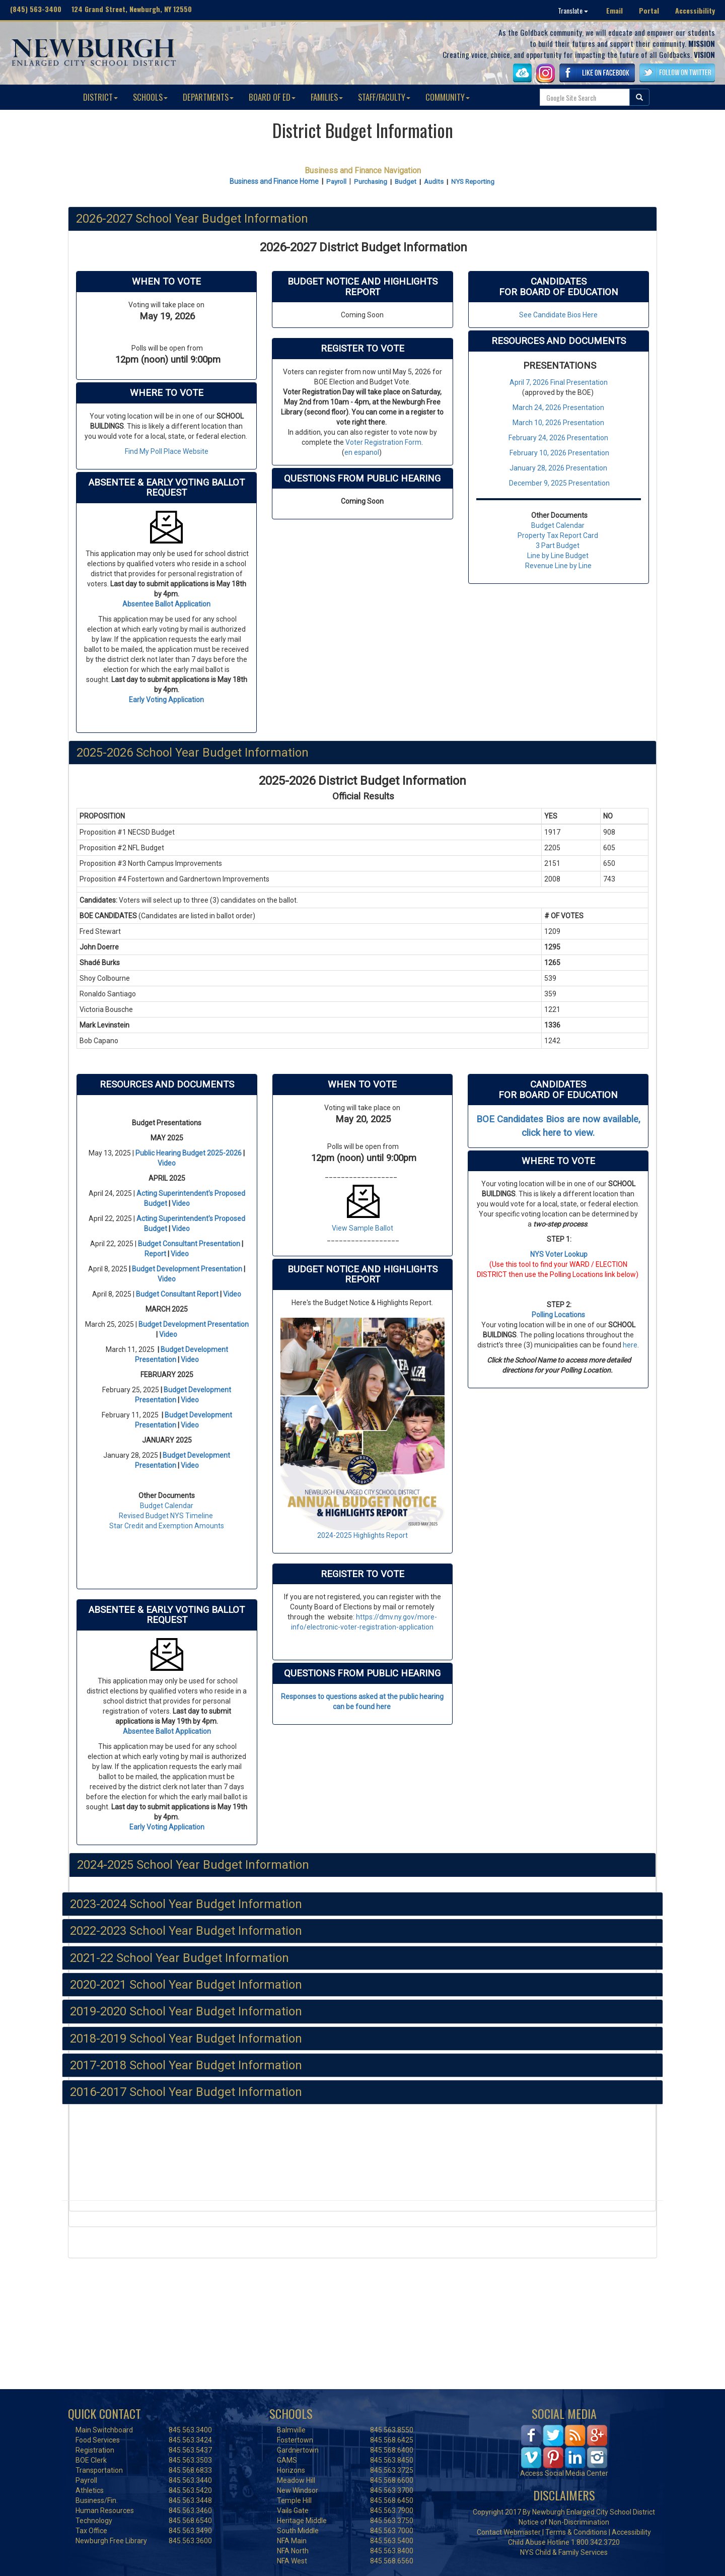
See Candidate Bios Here (558, 315)
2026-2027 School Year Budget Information (192, 219)
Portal (649, 10)
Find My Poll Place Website (166, 451)
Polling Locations (558, 1315)
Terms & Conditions (576, 2532)
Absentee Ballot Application (166, 604)
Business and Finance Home (274, 181)
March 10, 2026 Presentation (558, 423)
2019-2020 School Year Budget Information (186, 2011)
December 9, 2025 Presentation (559, 483)
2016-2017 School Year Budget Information (186, 2092)
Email (614, 10)
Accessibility (695, 10)
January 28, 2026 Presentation (557, 468)
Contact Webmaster (509, 2532)
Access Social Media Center (564, 2473)
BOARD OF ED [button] (272, 97)
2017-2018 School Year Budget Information (186, 2065)
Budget (405, 181)
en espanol (361, 452)
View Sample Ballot (362, 1228)
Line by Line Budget (558, 556)
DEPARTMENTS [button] (208, 97)
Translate (573, 10)
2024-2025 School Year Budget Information (193, 1865)
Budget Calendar (557, 525)
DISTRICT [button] (100, 97)
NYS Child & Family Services (564, 2552)
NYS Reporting (472, 181)
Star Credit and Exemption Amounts (166, 1526)
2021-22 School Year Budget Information (179, 1958)
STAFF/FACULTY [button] (384, 97)
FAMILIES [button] (327, 97)
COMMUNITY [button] (447, 97)
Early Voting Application (166, 700)
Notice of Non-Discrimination (564, 2522)
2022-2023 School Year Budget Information (186, 1931)
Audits (434, 181)
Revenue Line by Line (558, 566)
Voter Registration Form (383, 442)
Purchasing (370, 181)
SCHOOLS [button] (150, 97)
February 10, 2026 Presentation (558, 453)
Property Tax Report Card (558, 535)
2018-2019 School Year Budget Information (186, 2038)
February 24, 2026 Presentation (558, 438)
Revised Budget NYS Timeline (166, 1516)
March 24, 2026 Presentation (558, 407)
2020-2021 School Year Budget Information (186, 1985)
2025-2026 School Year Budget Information (193, 752)
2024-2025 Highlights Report (362, 1535)
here (630, 1345)
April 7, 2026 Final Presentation (559, 382)
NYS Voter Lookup (559, 1254)
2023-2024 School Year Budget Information (186, 1904)
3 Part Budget (557, 545)
